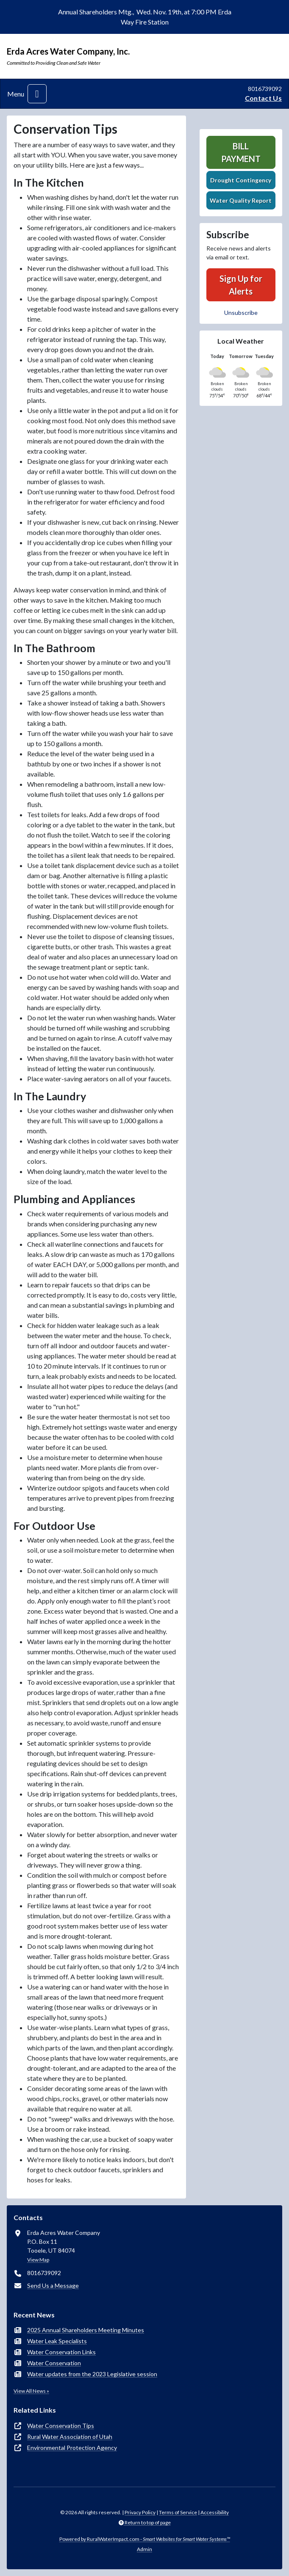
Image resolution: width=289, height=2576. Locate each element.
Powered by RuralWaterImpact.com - (144, 2539)
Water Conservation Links (61, 2352)
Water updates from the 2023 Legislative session (92, 2374)
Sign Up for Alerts (241, 284)
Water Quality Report (241, 200)
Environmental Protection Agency (72, 2447)
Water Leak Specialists (57, 2341)
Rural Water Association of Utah (69, 2436)
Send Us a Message (53, 2285)
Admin (144, 2549)
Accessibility (214, 2512)
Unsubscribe (241, 312)
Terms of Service (178, 2512)
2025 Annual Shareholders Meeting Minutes (85, 2330)
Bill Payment (241, 152)
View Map (38, 2259)
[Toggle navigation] (37, 93)
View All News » (31, 2391)
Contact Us (263, 98)
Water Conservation (54, 2363)
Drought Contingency (240, 180)
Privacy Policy (140, 2512)
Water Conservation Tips (60, 2425)
